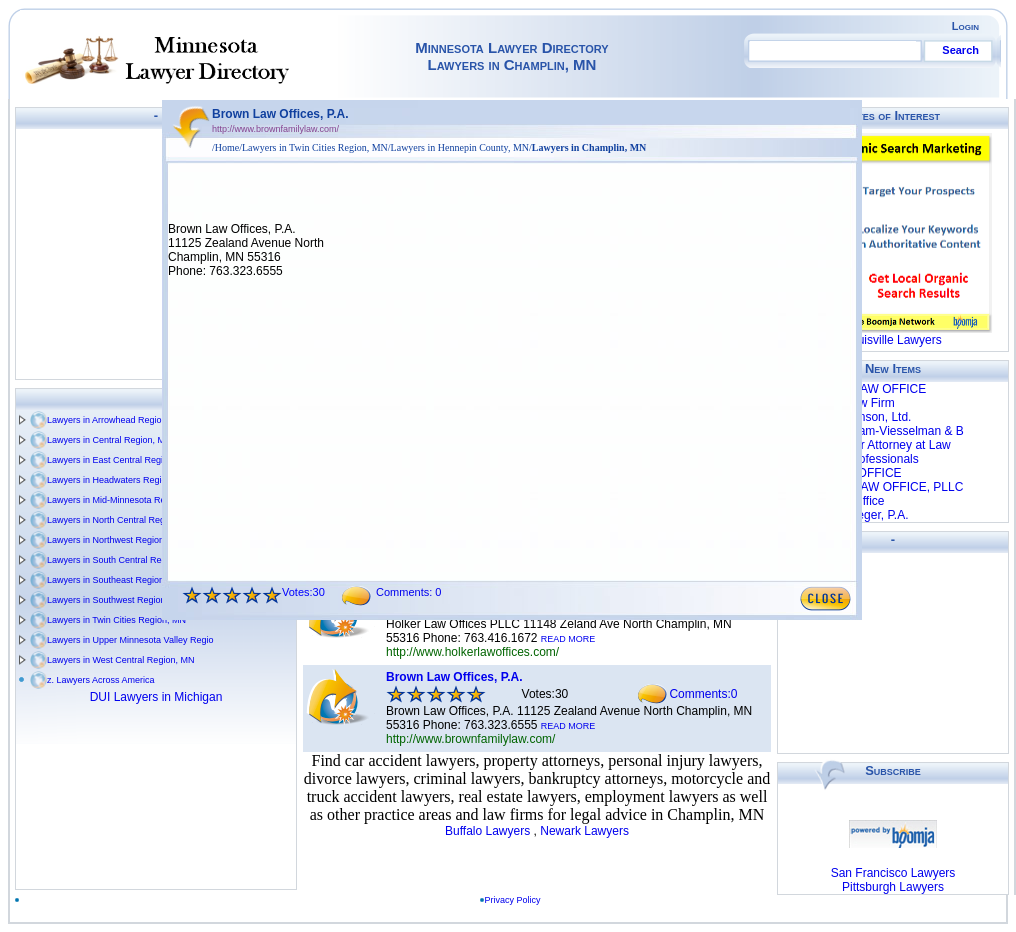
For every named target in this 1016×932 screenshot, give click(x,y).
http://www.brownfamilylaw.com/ (470, 739)
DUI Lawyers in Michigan (156, 697)
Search (960, 50)
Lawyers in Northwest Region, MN (115, 540)
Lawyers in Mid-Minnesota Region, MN (124, 500)
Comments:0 (703, 694)
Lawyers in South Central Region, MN (122, 560)
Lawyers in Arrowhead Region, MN (116, 420)
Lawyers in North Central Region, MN (121, 520)
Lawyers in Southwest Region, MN (116, 600)
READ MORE (568, 639)
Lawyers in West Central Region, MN (120, 660)
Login (965, 26)
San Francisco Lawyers (893, 873)
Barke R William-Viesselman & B (877, 431)
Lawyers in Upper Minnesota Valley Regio (130, 640)
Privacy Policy (517, 900)
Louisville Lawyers (892, 340)
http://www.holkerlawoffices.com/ (472, 652)
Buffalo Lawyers (487, 831)
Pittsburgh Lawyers (893, 887)
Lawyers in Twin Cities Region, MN (116, 620)
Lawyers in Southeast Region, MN (115, 580)
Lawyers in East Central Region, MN (119, 460)
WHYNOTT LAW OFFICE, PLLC (876, 487)
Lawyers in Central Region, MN (109, 440)
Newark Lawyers (584, 831)
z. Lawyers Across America (101, 680)
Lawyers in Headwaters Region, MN (119, 480)
